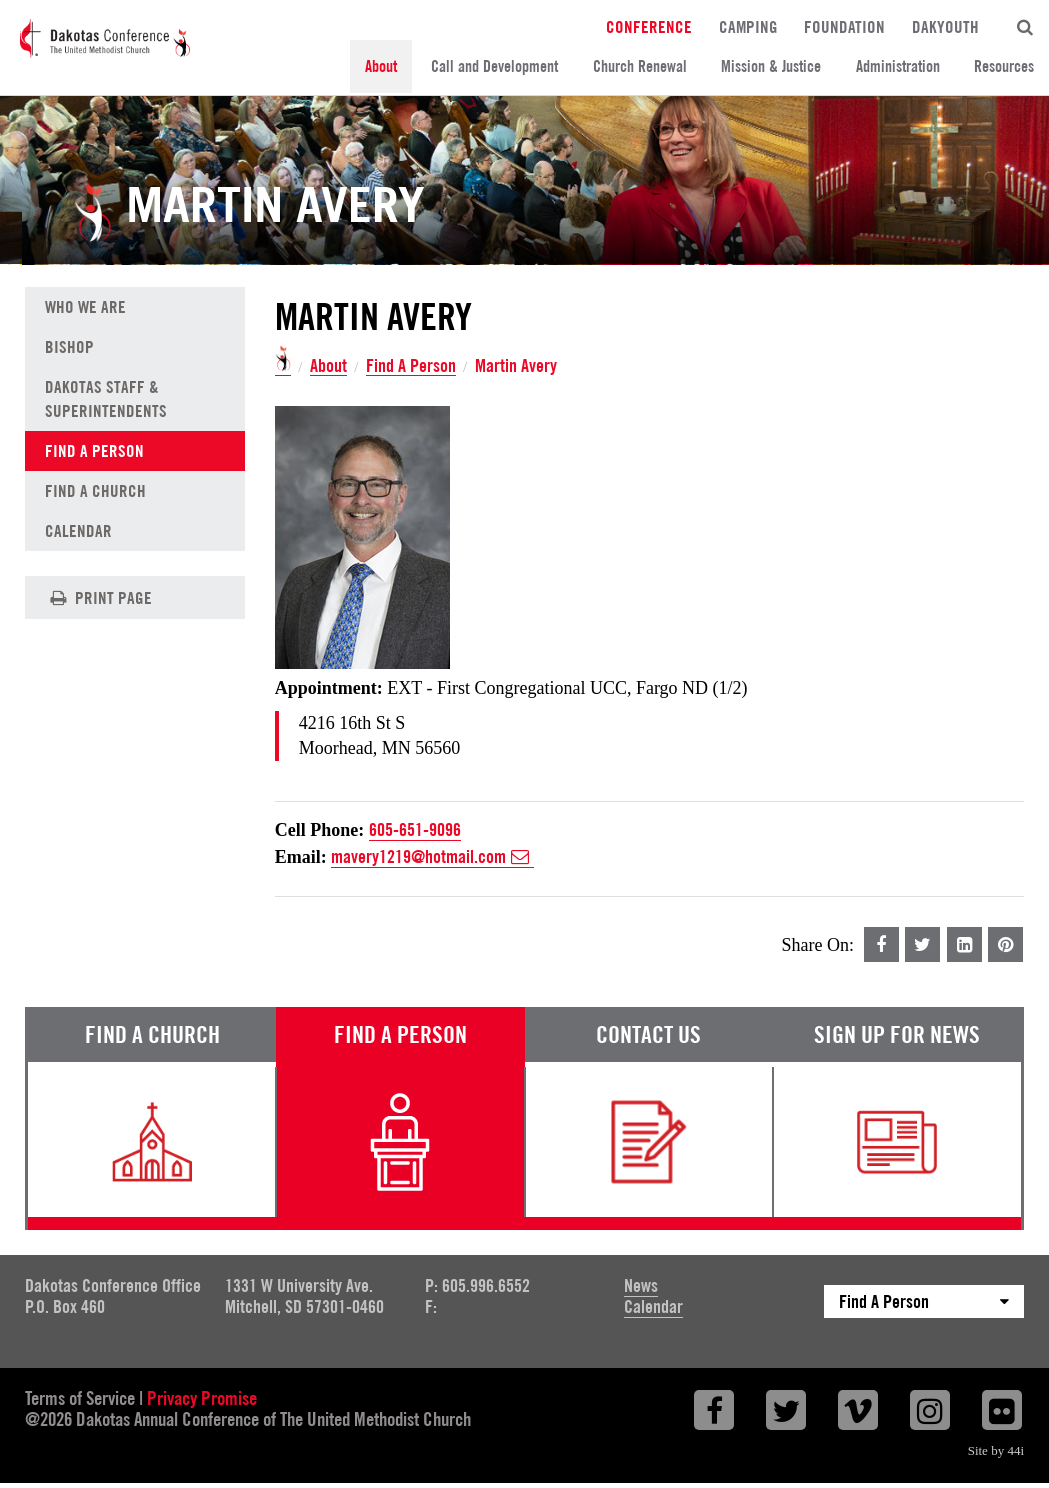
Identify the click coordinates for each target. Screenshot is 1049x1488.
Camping (748, 26)
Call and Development (494, 66)
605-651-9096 (415, 829)
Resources (1004, 66)
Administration (898, 66)
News (641, 1285)
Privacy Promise (202, 1398)
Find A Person (411, 366)
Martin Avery (516, 366)
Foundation (844, 26)
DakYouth (945, 26)
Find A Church (95, 491)
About (381, 66)
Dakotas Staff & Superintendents (106, 399)
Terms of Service (80, 1398)
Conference (649, 26)
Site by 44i (996, 1450)
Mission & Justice (771, 66)
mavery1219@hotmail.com (432, 857)
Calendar (78, 531)
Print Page (98, 597)
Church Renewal (640, 66)
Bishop (69, 347)
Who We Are (85, 307)
